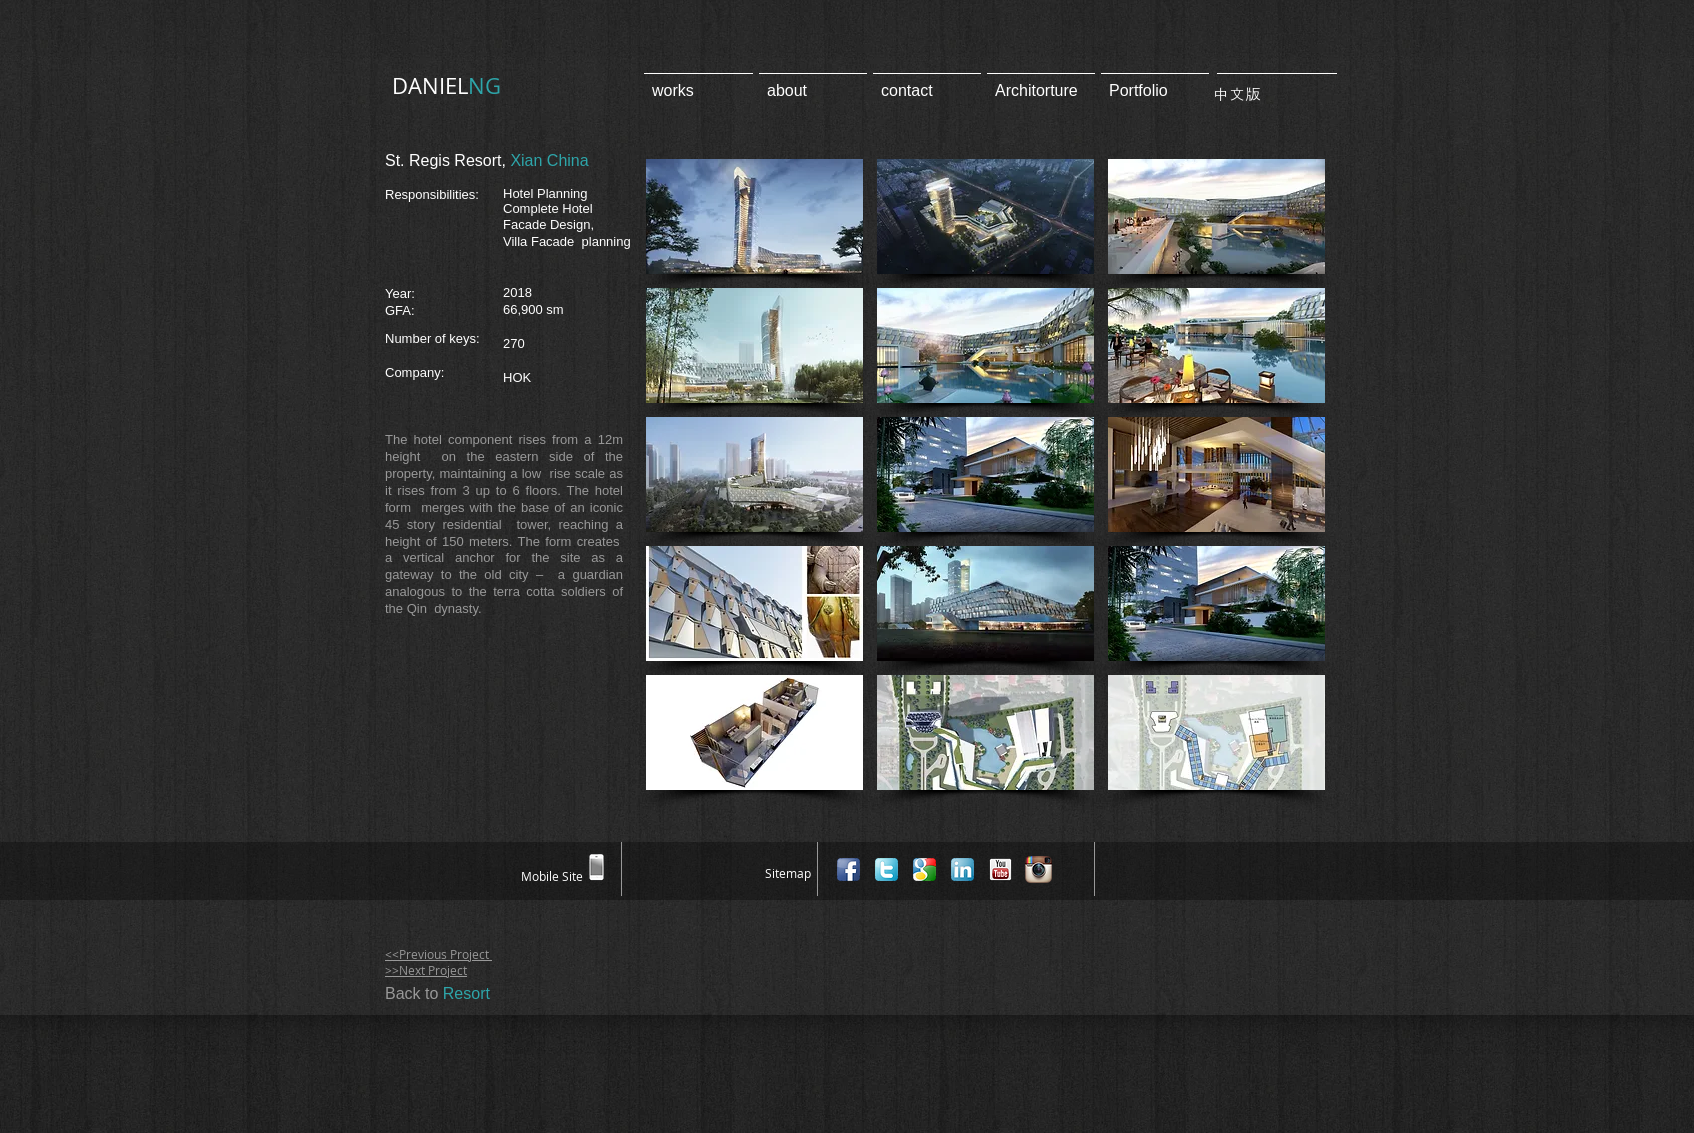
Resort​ (466, 993)
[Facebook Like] (1311, 868)
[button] (754, 216)
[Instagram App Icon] (1038, 869)
